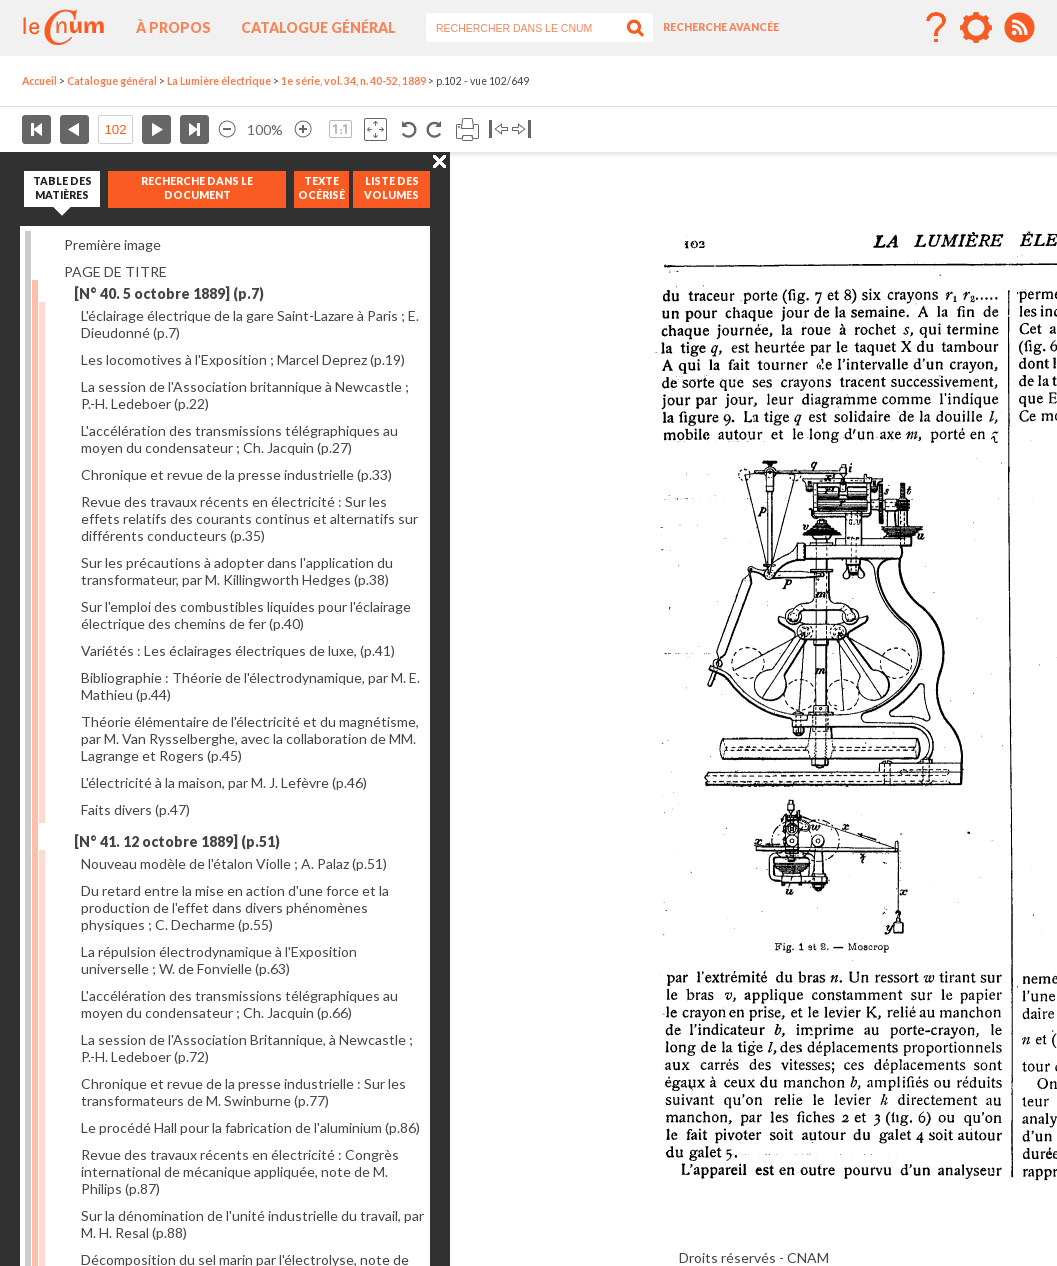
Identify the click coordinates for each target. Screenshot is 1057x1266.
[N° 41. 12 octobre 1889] (177, 841)
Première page (36, 129)
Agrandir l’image (303, 129)
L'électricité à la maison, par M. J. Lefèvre (224, 782)
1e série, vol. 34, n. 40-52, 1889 (353, 81)
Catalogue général (318, 27)
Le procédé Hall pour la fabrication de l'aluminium (250, 1127)
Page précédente (74, 129)
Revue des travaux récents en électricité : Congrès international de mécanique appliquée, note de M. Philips (240, 1171)
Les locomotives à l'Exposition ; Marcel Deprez (243, 359)
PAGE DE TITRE (115, 271)
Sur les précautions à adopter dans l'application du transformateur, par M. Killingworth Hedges (237, 571)
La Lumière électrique (219, 81)
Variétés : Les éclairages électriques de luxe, (238, 650)
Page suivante (156, 129)
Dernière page (194, 129)
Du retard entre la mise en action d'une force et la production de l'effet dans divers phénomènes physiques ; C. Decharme (235, 907)
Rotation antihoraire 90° (409, 129)
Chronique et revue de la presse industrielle (236, 474)
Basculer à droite (521, 129)
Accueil (39, 81)
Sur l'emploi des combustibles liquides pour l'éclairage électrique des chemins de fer (246, 615)
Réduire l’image (227, 129)
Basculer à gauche (498, 129)
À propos (173, 27)
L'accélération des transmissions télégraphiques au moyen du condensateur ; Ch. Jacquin (239, 439)
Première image (112, 244)
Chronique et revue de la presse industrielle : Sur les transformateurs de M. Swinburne (243, 1092)
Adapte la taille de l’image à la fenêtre (375, 129)
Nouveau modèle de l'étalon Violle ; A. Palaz (234, 863)
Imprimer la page (467, 129)
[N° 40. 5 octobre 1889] (169, 293)
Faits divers (135, 809)
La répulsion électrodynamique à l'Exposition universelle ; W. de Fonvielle (219, 960)
